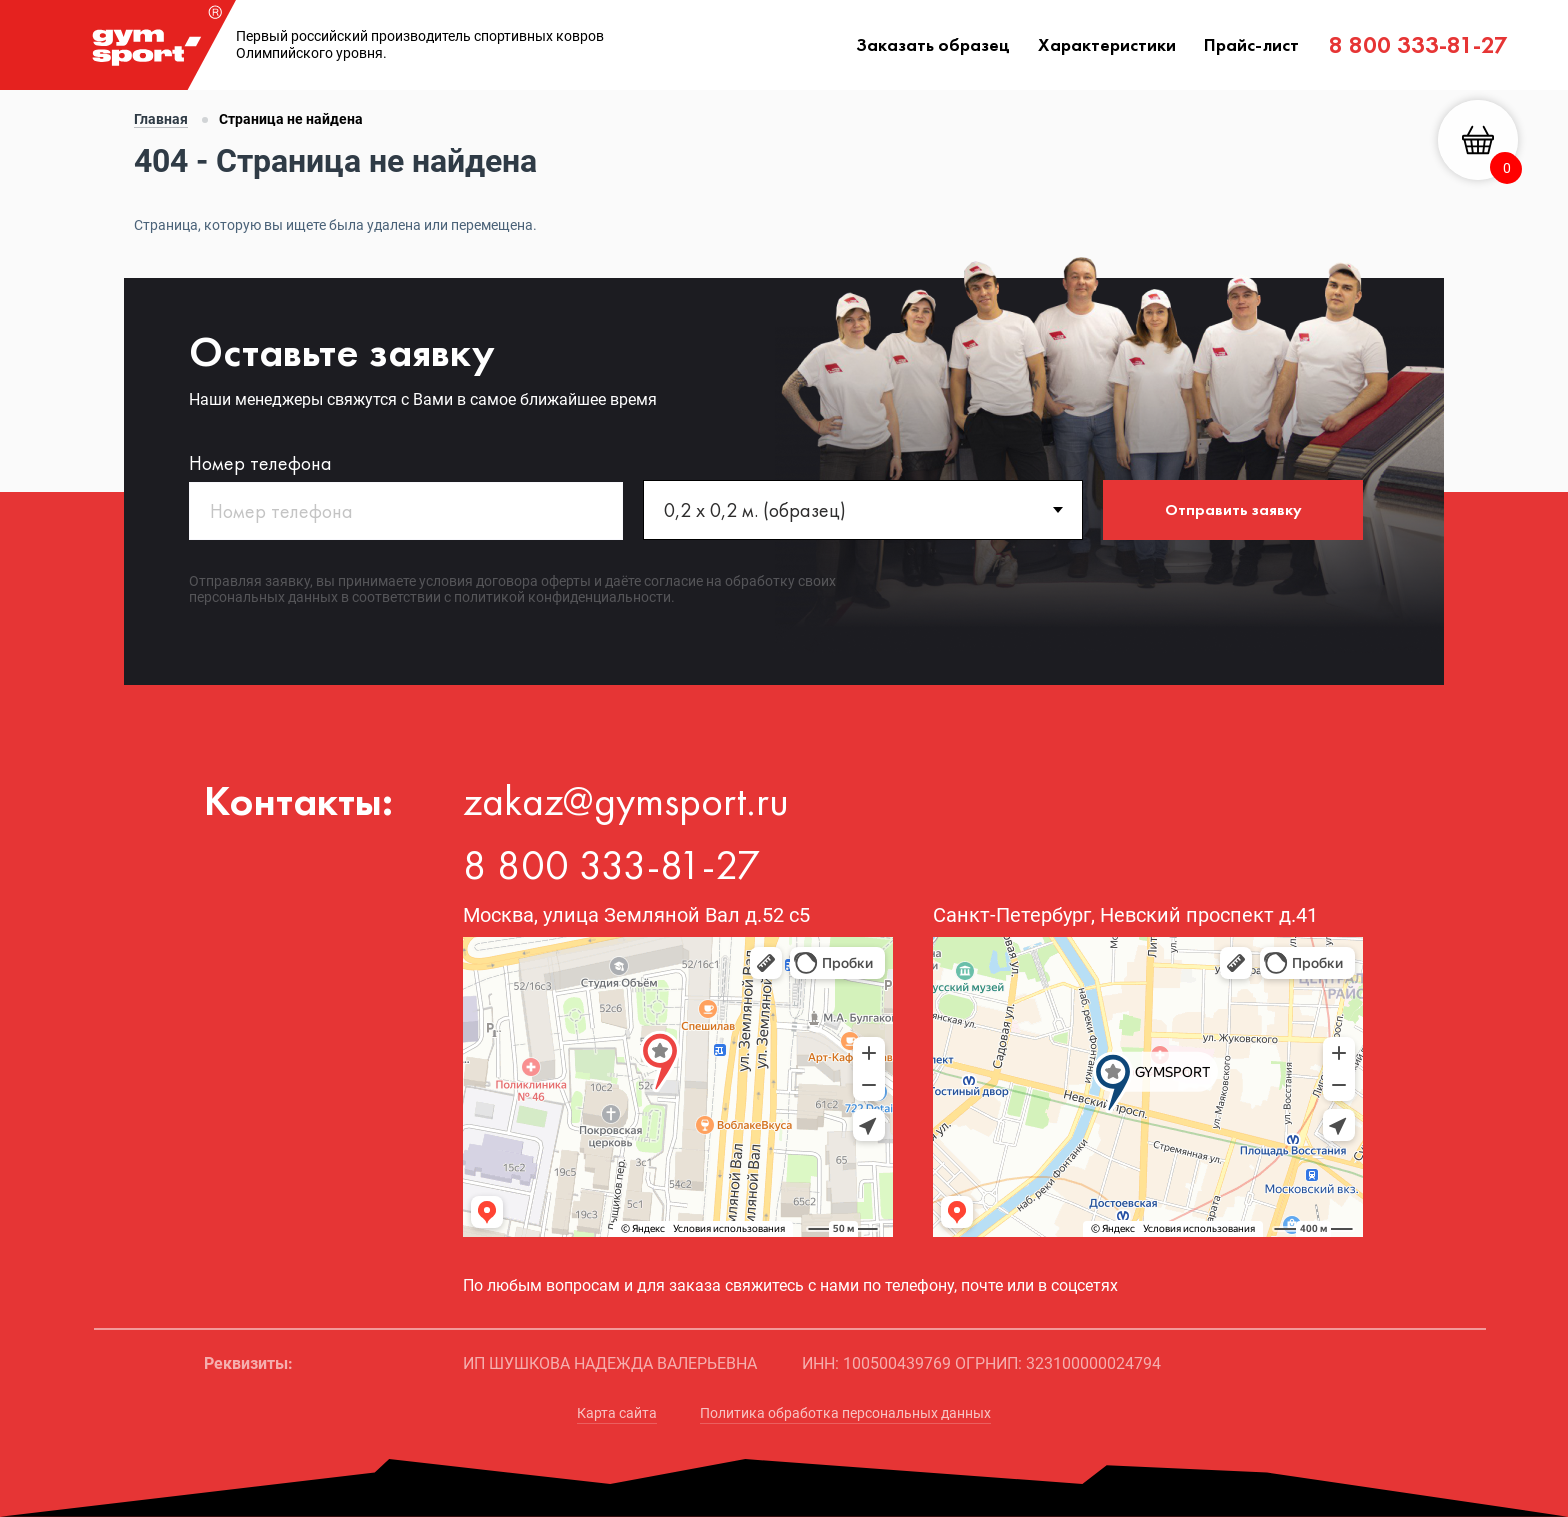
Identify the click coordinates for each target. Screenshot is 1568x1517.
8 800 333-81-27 (1418, 44)
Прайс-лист (1251, 44)
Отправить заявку (1233, 509)
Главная (161, 119)
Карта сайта (617, 1413)
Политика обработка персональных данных (845, 1413)
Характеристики (1107, 44)
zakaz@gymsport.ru (626, 801)
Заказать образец (933, 44)
